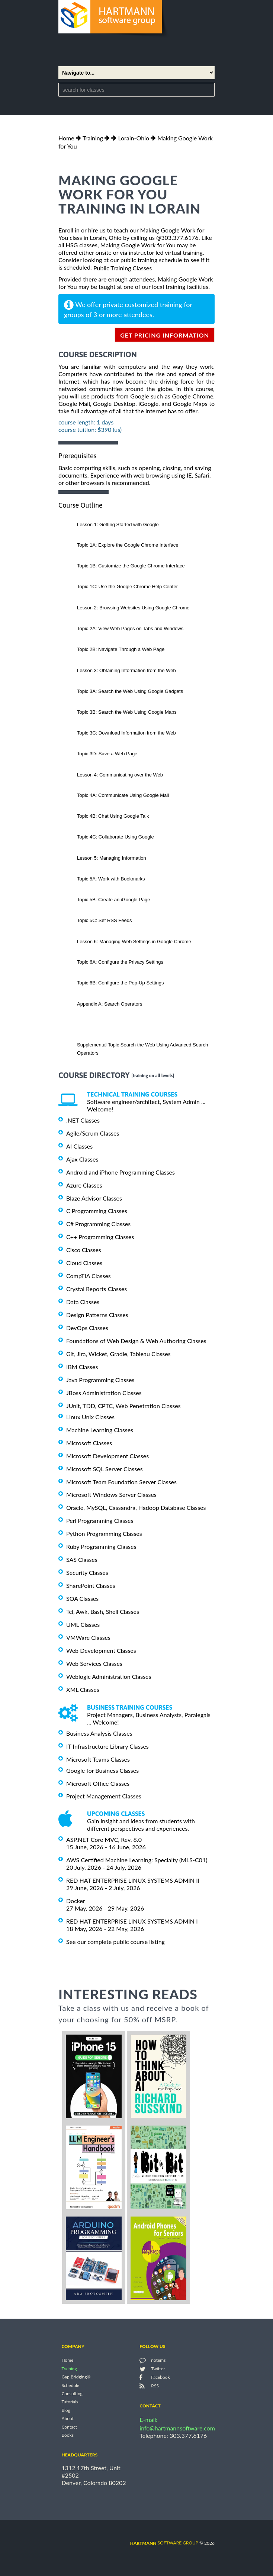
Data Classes (82, 1301)
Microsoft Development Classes (107, 1455)
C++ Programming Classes (100, 1236)
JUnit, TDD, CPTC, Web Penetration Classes (123, 1405)
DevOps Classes (87, 1327)
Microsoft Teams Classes (98, 1759)
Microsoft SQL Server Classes (104, 1468)
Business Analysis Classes (99, 1733)
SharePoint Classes (90, 1585)
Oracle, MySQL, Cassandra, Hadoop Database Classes (136, 1507)
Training (93, 137)
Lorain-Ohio (133, 137)
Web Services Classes (94, 1663)
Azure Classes (84, 1185)
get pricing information (164, 335)
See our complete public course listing (115, 1941)
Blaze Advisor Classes (94, 1197)
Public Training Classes (122, 267)
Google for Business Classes (102, 1770)
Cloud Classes (84, 1262)
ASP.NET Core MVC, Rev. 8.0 (104, 1839)
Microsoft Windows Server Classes (111, 1494)
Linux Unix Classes (90, 1416)
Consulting (71, 2393)
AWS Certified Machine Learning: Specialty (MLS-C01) (136, 1859)
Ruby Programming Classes (101, 1546)
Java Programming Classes (100, 1379)
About (67, 2419)
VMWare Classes (88, 1637)
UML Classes (83, 1624)
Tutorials (69, 2402)
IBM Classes (82, 1366)
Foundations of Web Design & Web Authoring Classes (136, 1340)
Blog (65, 2410)
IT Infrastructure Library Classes (107, 1746)
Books (67, 2435)
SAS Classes (81, 1559)
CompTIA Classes (88, 1275)
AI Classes (79, 1146)
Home (66, 137)
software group (164, 2543)
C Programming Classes (96, 1210)
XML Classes (82, 1689)
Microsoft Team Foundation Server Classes (121, 1481)
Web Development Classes (101, 1650)
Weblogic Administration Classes (108, 1676)
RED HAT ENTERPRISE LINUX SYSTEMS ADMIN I (132, 1921)
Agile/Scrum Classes (92, 1133)
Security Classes (87, 1572)
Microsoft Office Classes (97, 1783)
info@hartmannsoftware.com (177, 2428)
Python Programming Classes (104, 1533)
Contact (69, 2427)
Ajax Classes (82, 1159)
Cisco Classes (83, 1249)
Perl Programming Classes (99, 1520)
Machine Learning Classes (99, 1429)
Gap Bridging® (75, 2377)
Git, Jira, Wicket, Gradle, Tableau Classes (118, 1353)
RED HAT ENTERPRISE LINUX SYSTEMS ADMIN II (132, 1880)
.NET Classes (83, 1120)
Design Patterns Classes (97, 1314)
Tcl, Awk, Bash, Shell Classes (102, 1611)
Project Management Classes (103, 1796)
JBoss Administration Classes (104, 1392)
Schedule (70, 2385)
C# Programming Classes (98, 1223)
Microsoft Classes (89, 1442)
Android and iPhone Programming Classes (120, 1172)
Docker (75, 1900)
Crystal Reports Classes (96, 1288)
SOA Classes (82, 1598)
